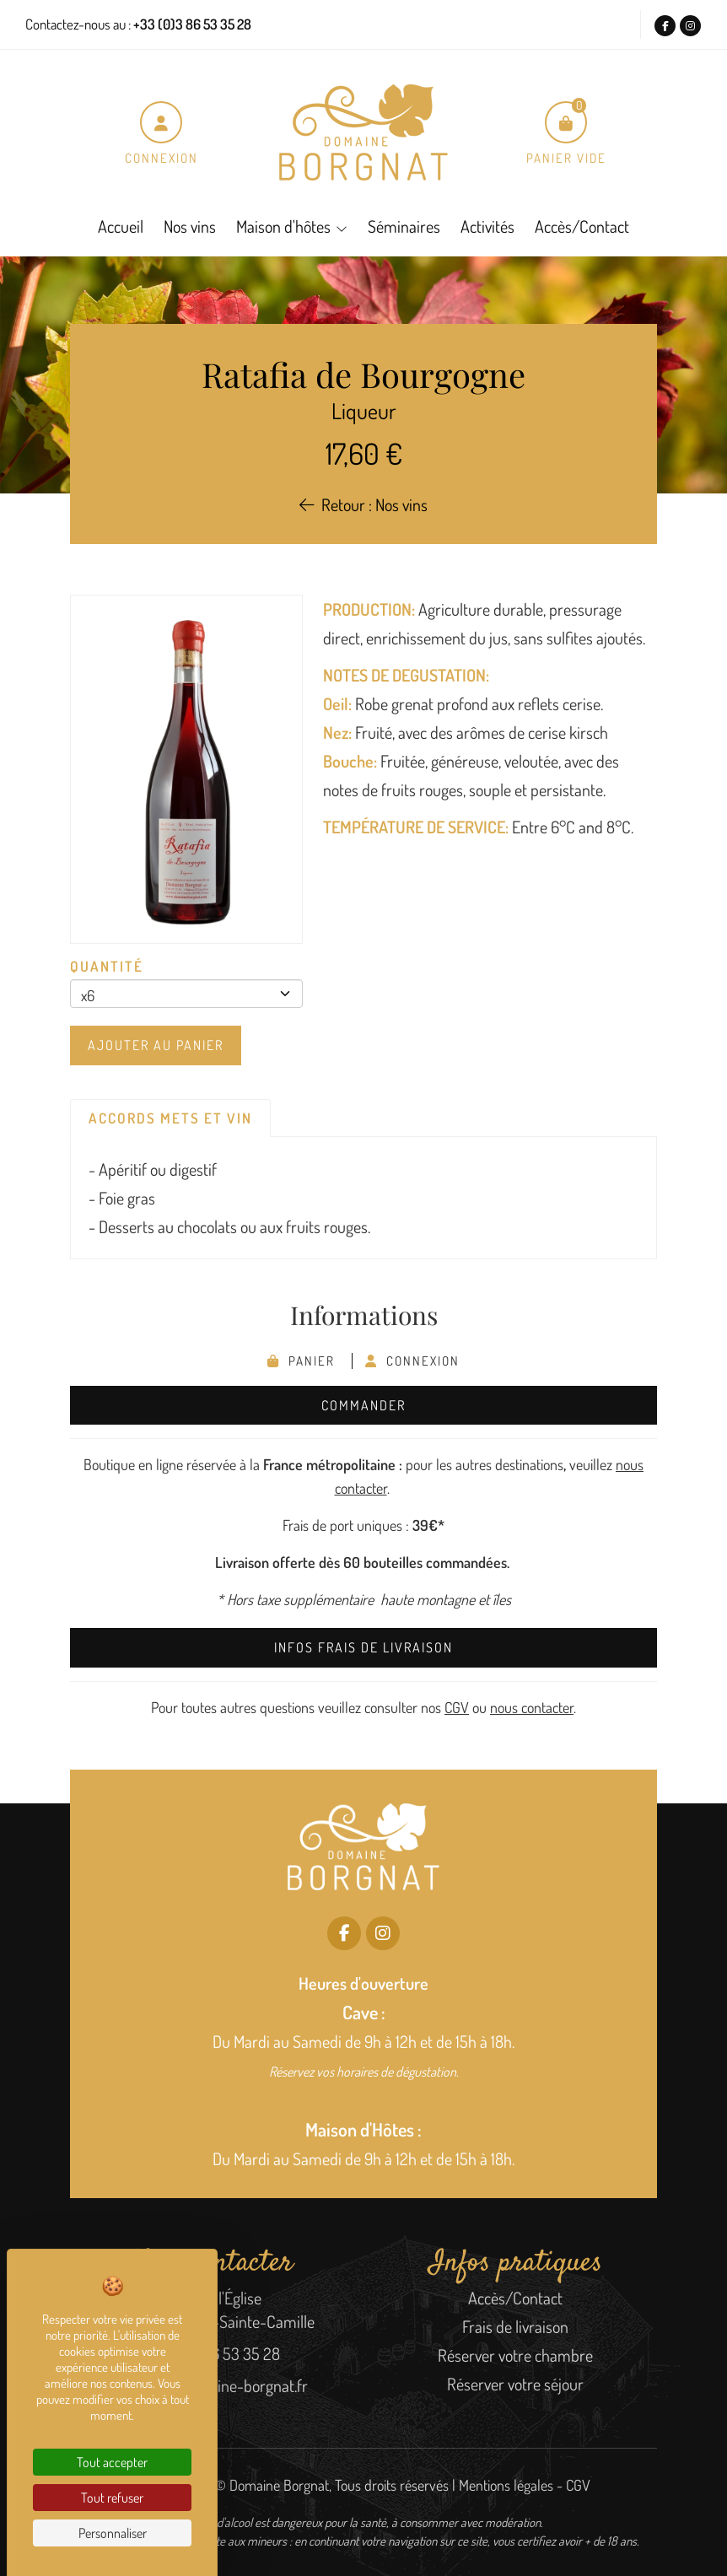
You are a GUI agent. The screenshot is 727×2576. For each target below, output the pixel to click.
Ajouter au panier (155, 1045)
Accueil (120, 226)
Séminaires (404, 226)
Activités (487, 226)
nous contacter (532, 1707)
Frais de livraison (515, 2326)
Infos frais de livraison (363, 1647)
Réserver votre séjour (515, 2384)
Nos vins (190, 226)
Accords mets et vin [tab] (170, 1118)
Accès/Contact (582, 226)
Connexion (412, 1361)
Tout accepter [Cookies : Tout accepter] (112, 2462)
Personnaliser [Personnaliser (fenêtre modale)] (112, 2533)
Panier (303, 1361)
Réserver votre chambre (515, 2355)
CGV (456, 1707)
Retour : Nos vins (363, 504)
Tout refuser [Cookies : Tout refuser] (112, 2497)
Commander (363, 1405)
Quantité (106, 966)
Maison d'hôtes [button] (283, 226)
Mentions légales (506, 2485)
